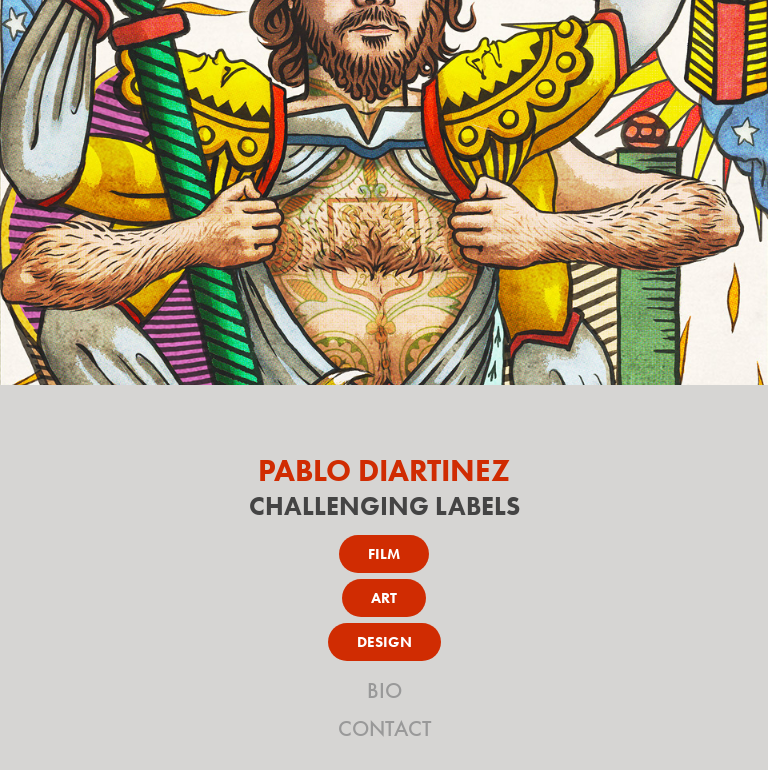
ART (384, 598)
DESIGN (384, 642)
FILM (384, 554)
